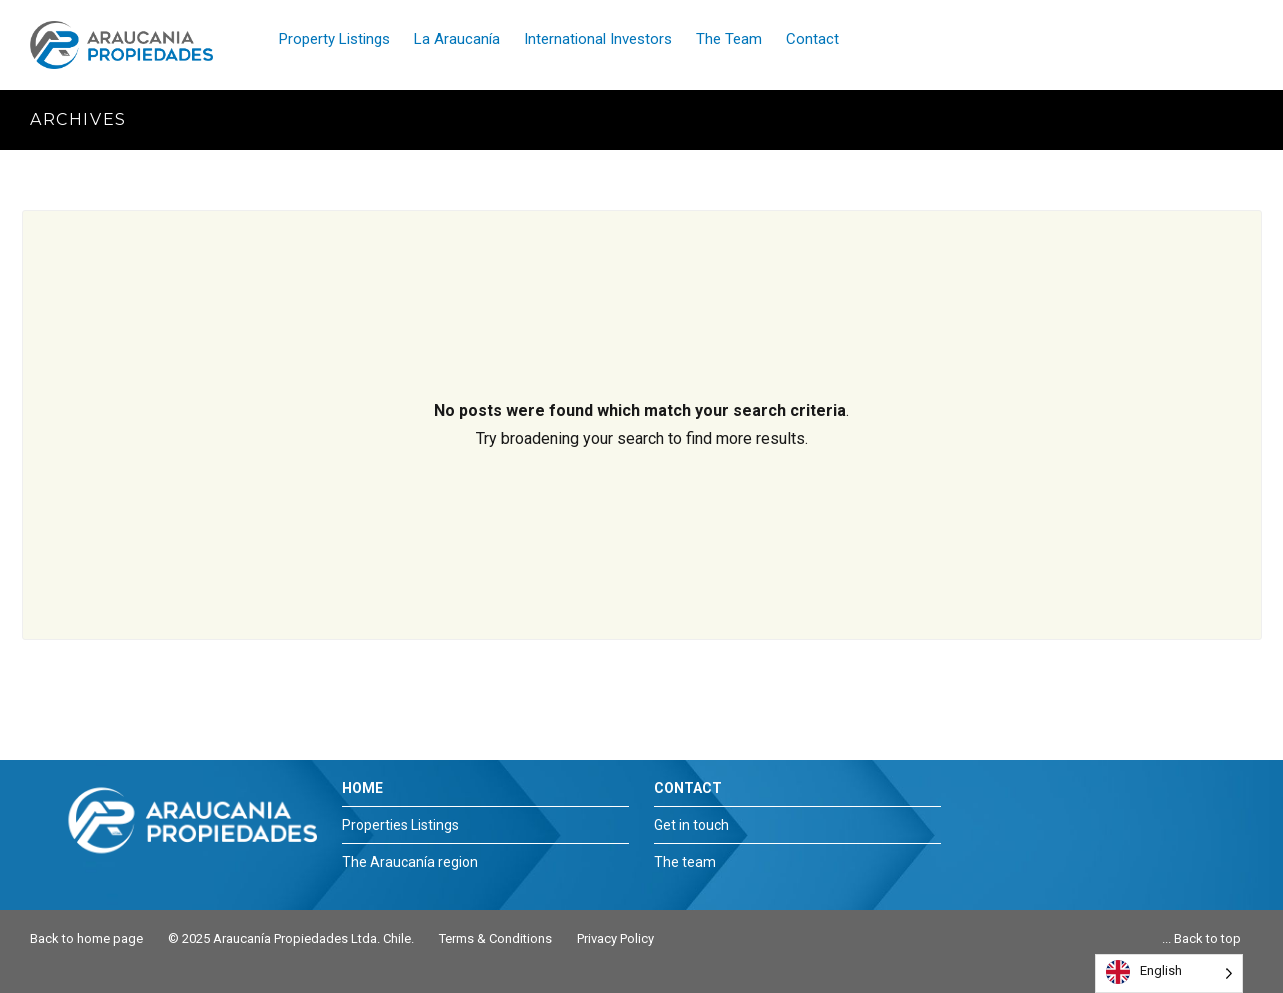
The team (685, 862)
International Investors (598, 39)
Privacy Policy (615, 938)
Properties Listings (400, 825)
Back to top (1207, 938)
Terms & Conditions (495, 938)
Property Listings (334, 39)
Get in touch (691, 825)
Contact (812, 39)
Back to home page (86, 938)
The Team (729, 39)
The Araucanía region (410, 862)
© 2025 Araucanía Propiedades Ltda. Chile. (291, 938)
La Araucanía (457, 39)
